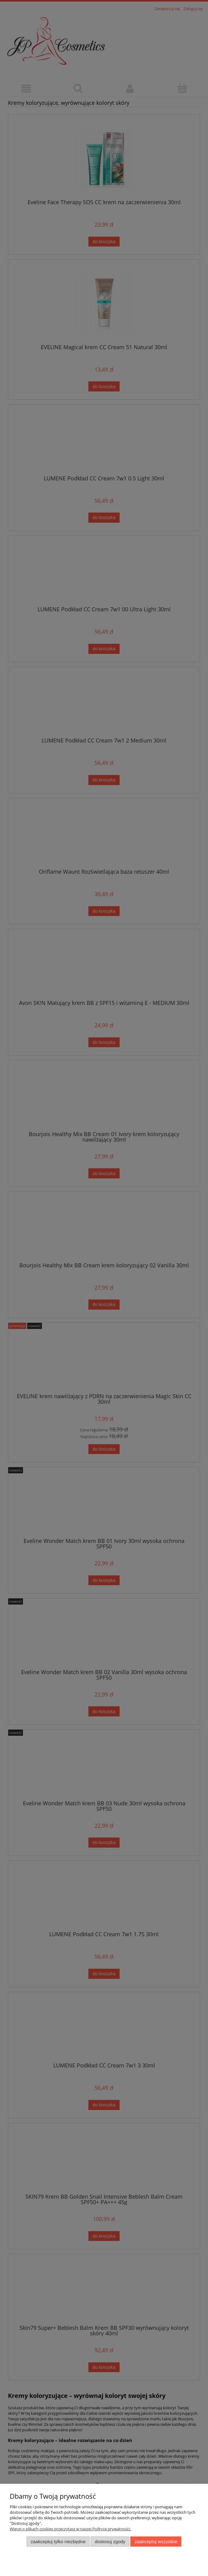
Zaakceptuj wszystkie (156, 2541)
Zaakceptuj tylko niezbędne (58, 2541)
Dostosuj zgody (110, 2541)
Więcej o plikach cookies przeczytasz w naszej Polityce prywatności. (70, 2529)
